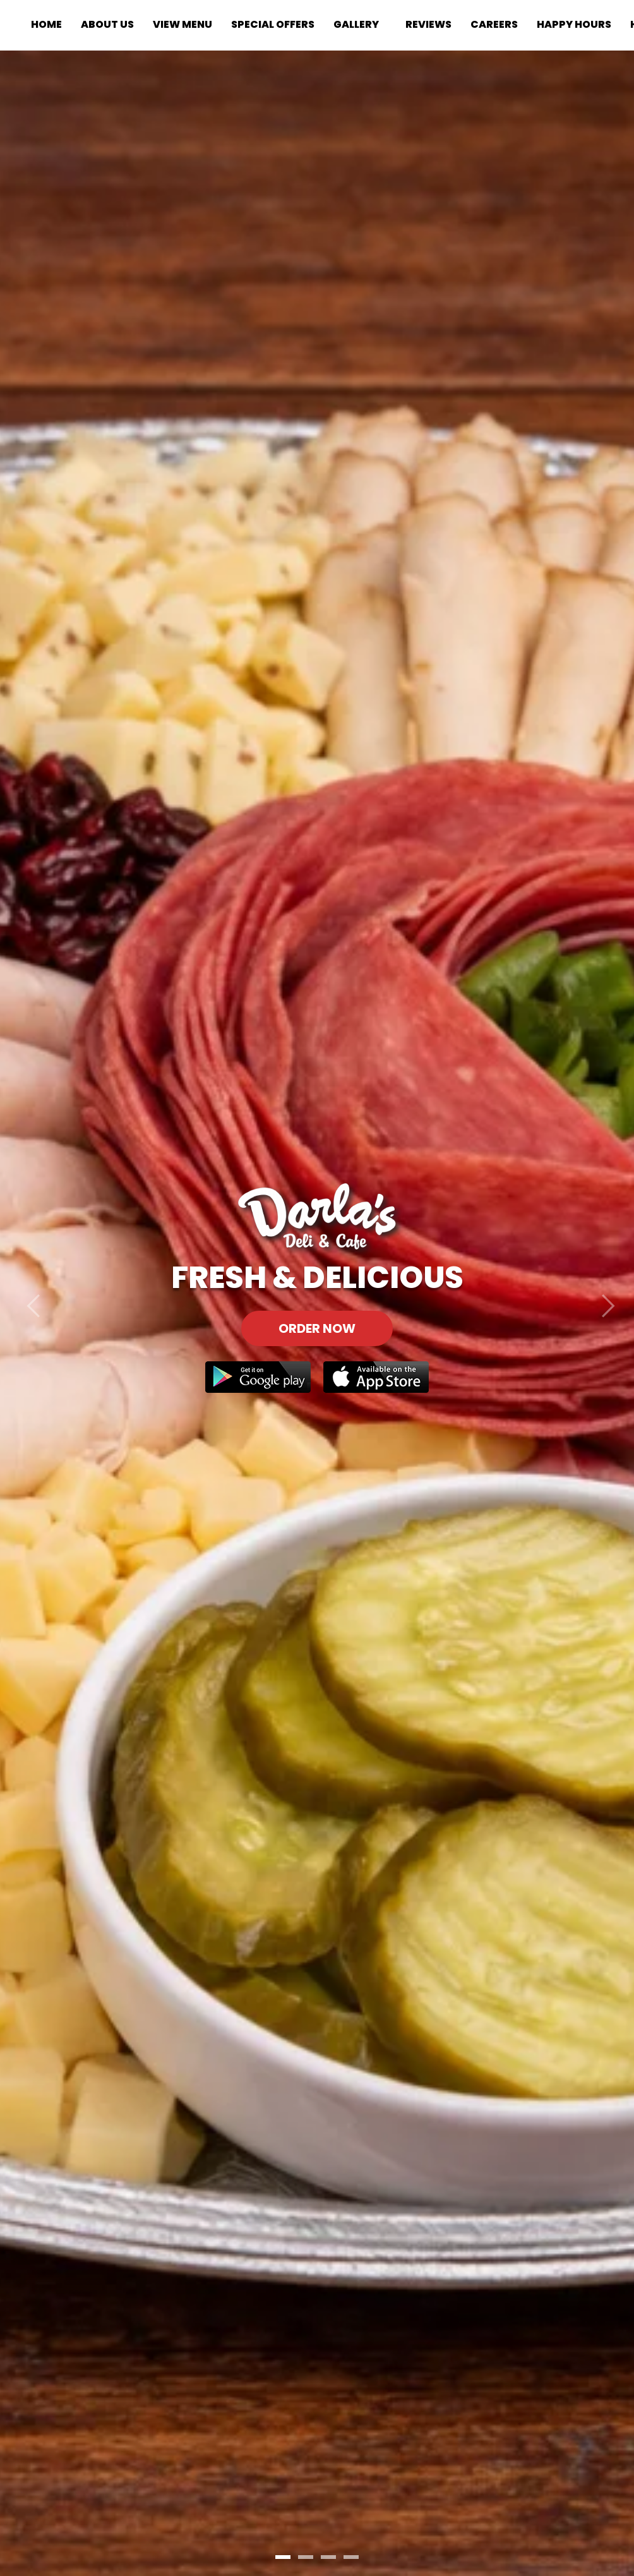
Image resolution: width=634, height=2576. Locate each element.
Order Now (317, 1328)
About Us (107, 24)
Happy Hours (574, 24)
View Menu (182, 24)
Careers (494, 24)
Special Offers (272, 24)
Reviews (428, 24)
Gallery (356, 24)
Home (46, 24)
